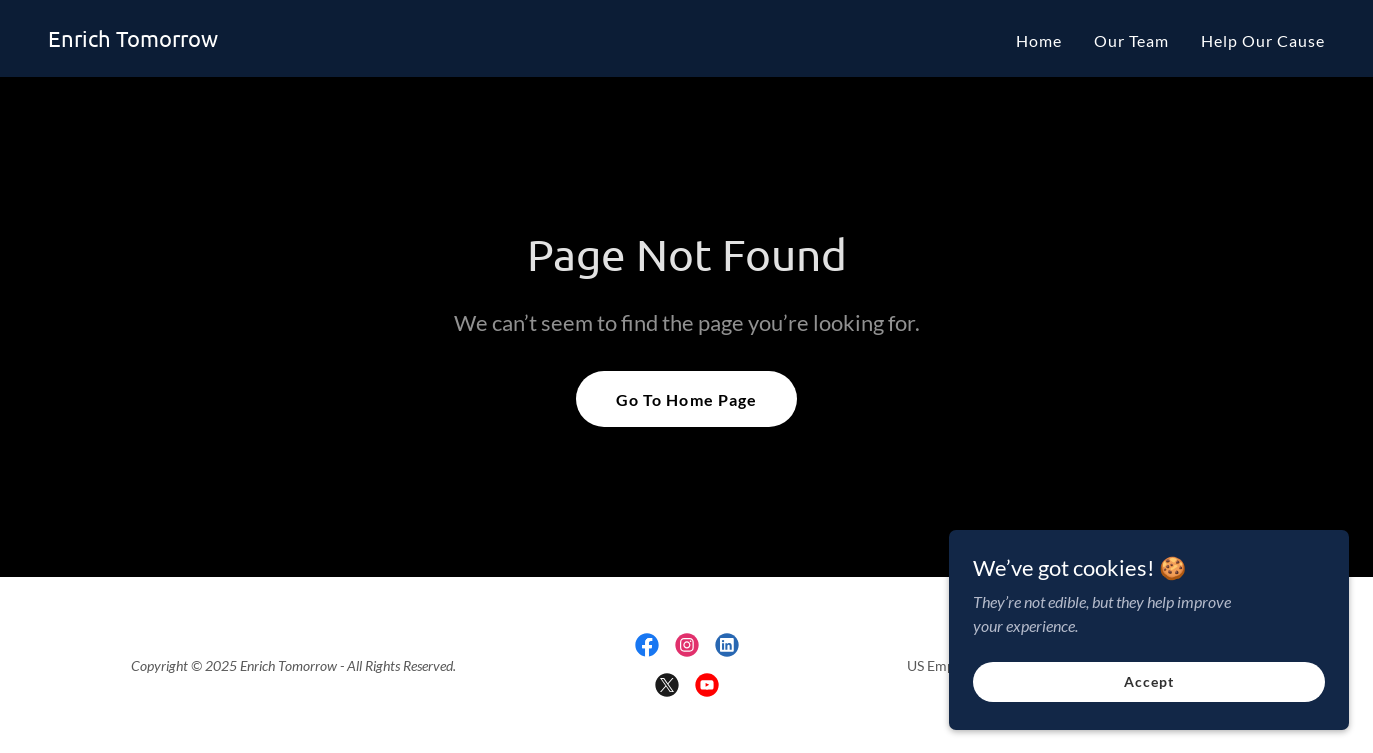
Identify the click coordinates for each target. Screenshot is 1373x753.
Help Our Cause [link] (1263, 40)
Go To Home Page (686, 399)
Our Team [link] (1131, 40)
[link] (133, 40)
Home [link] (1039, 40)
